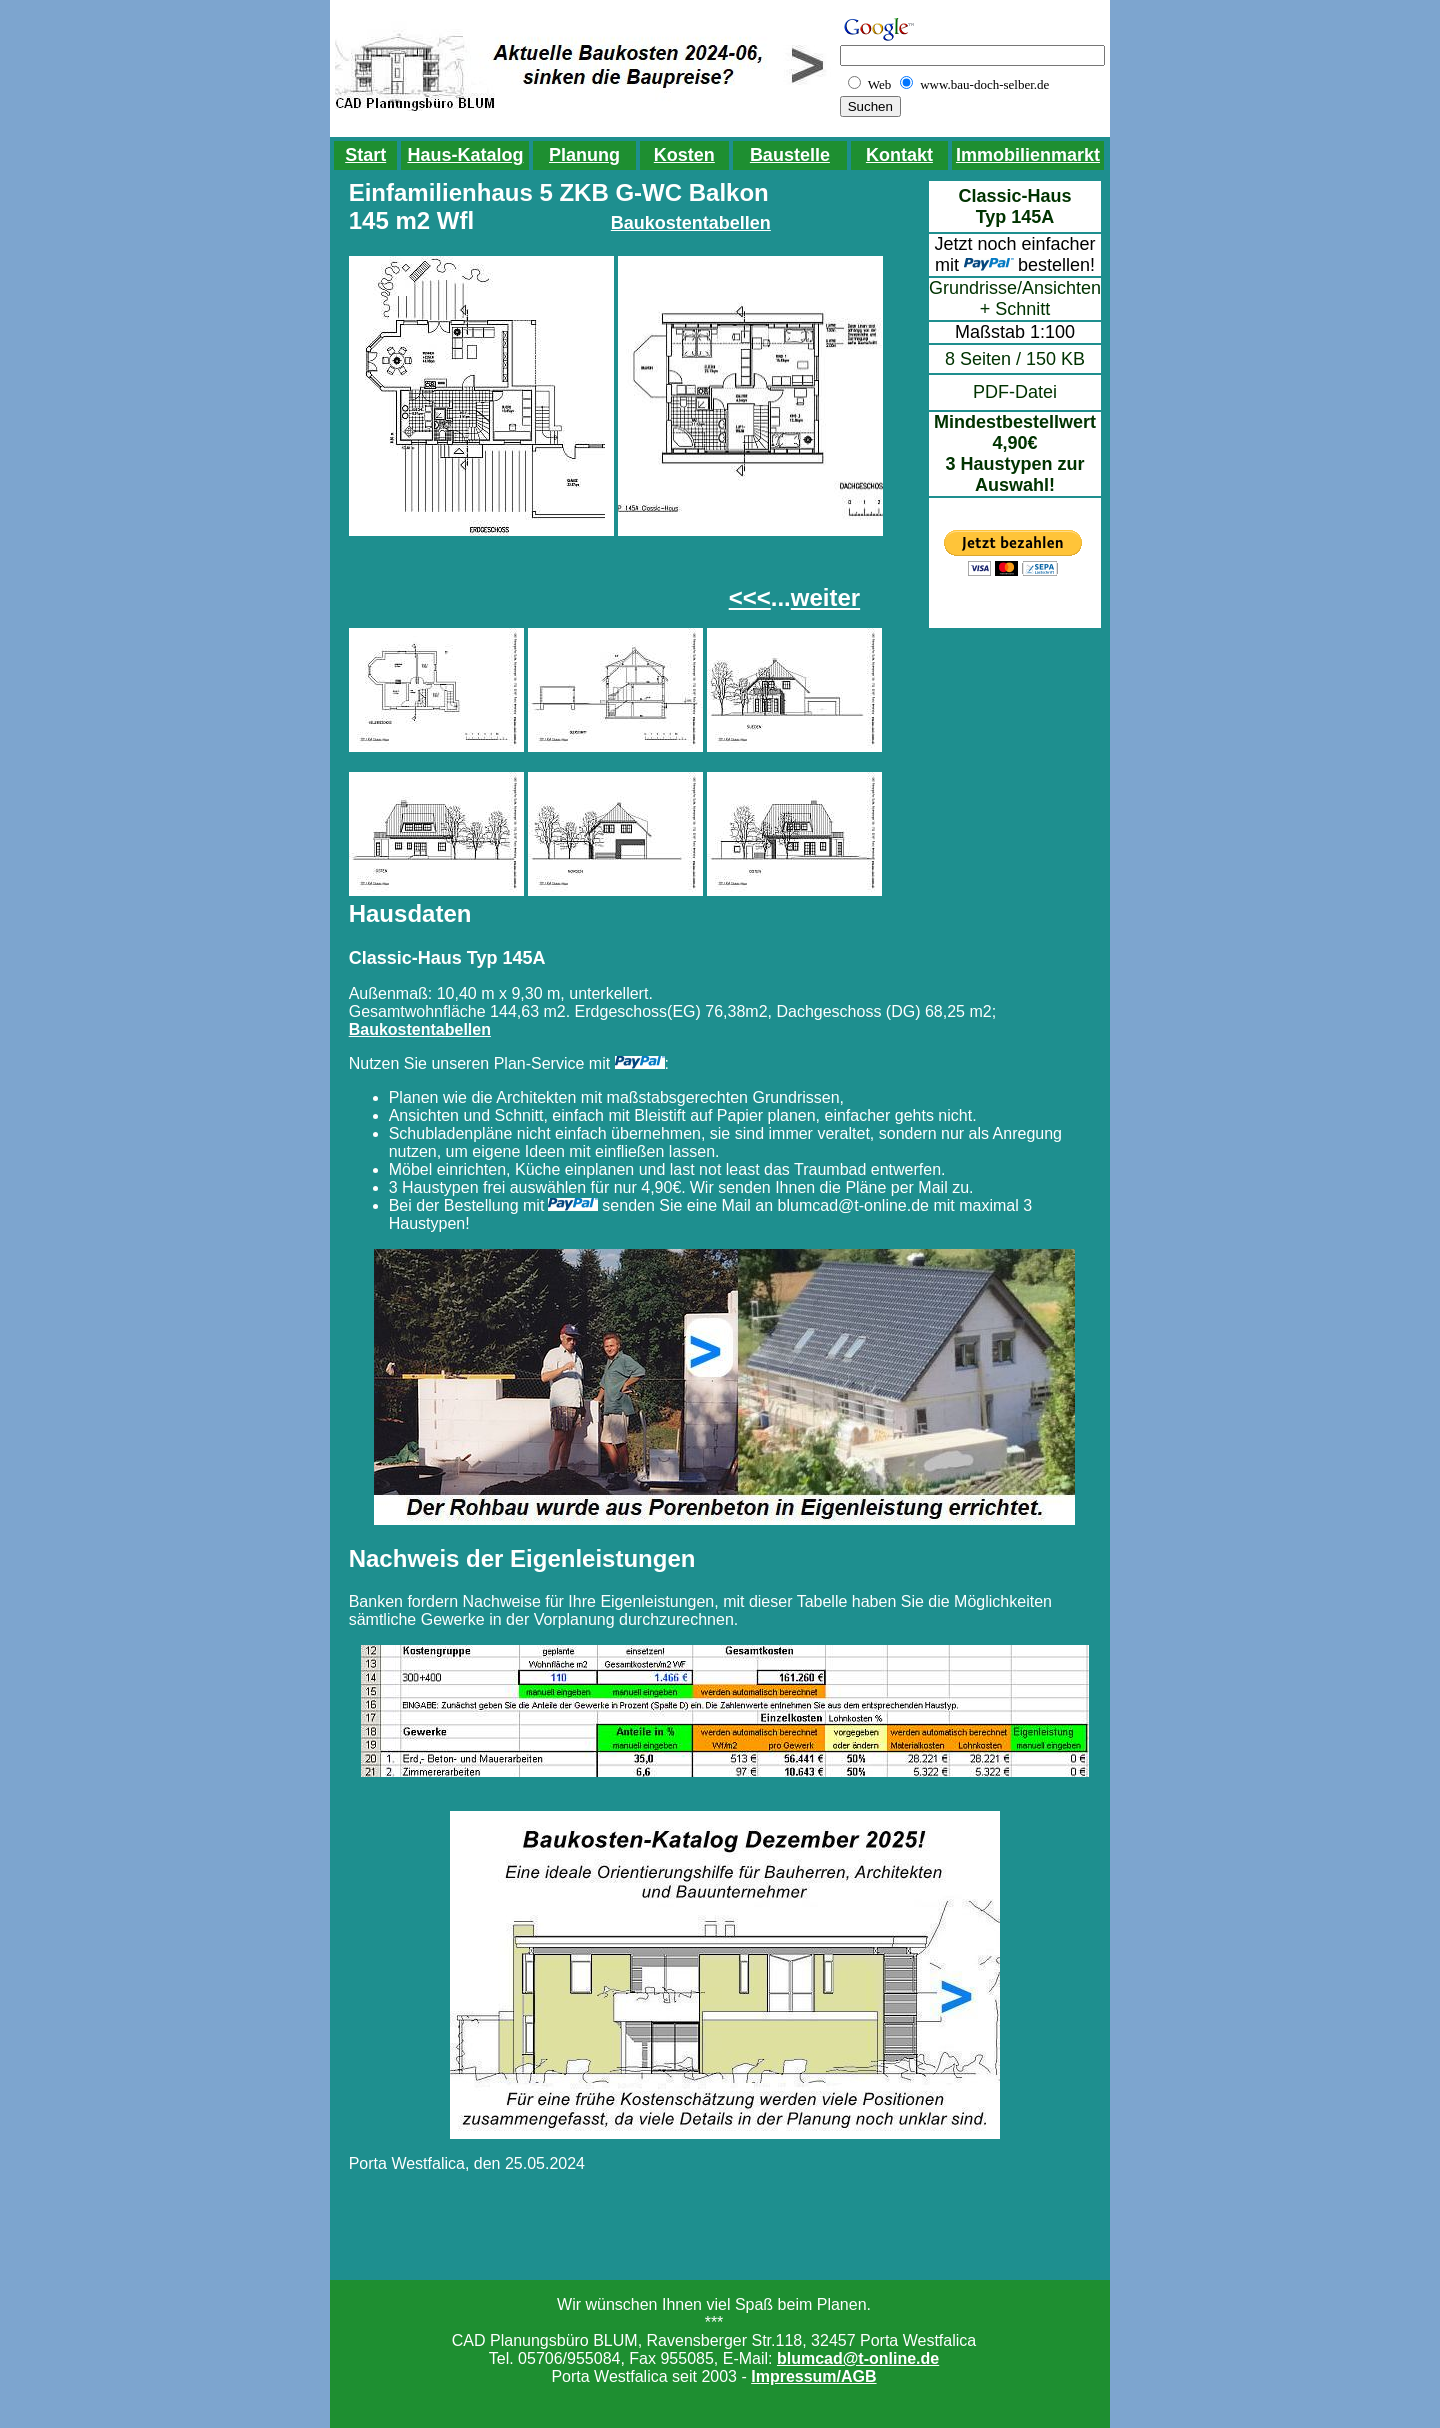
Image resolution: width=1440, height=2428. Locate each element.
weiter (825, 597)
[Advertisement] (509, 581)
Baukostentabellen (691, 223)
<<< (750, 597)
